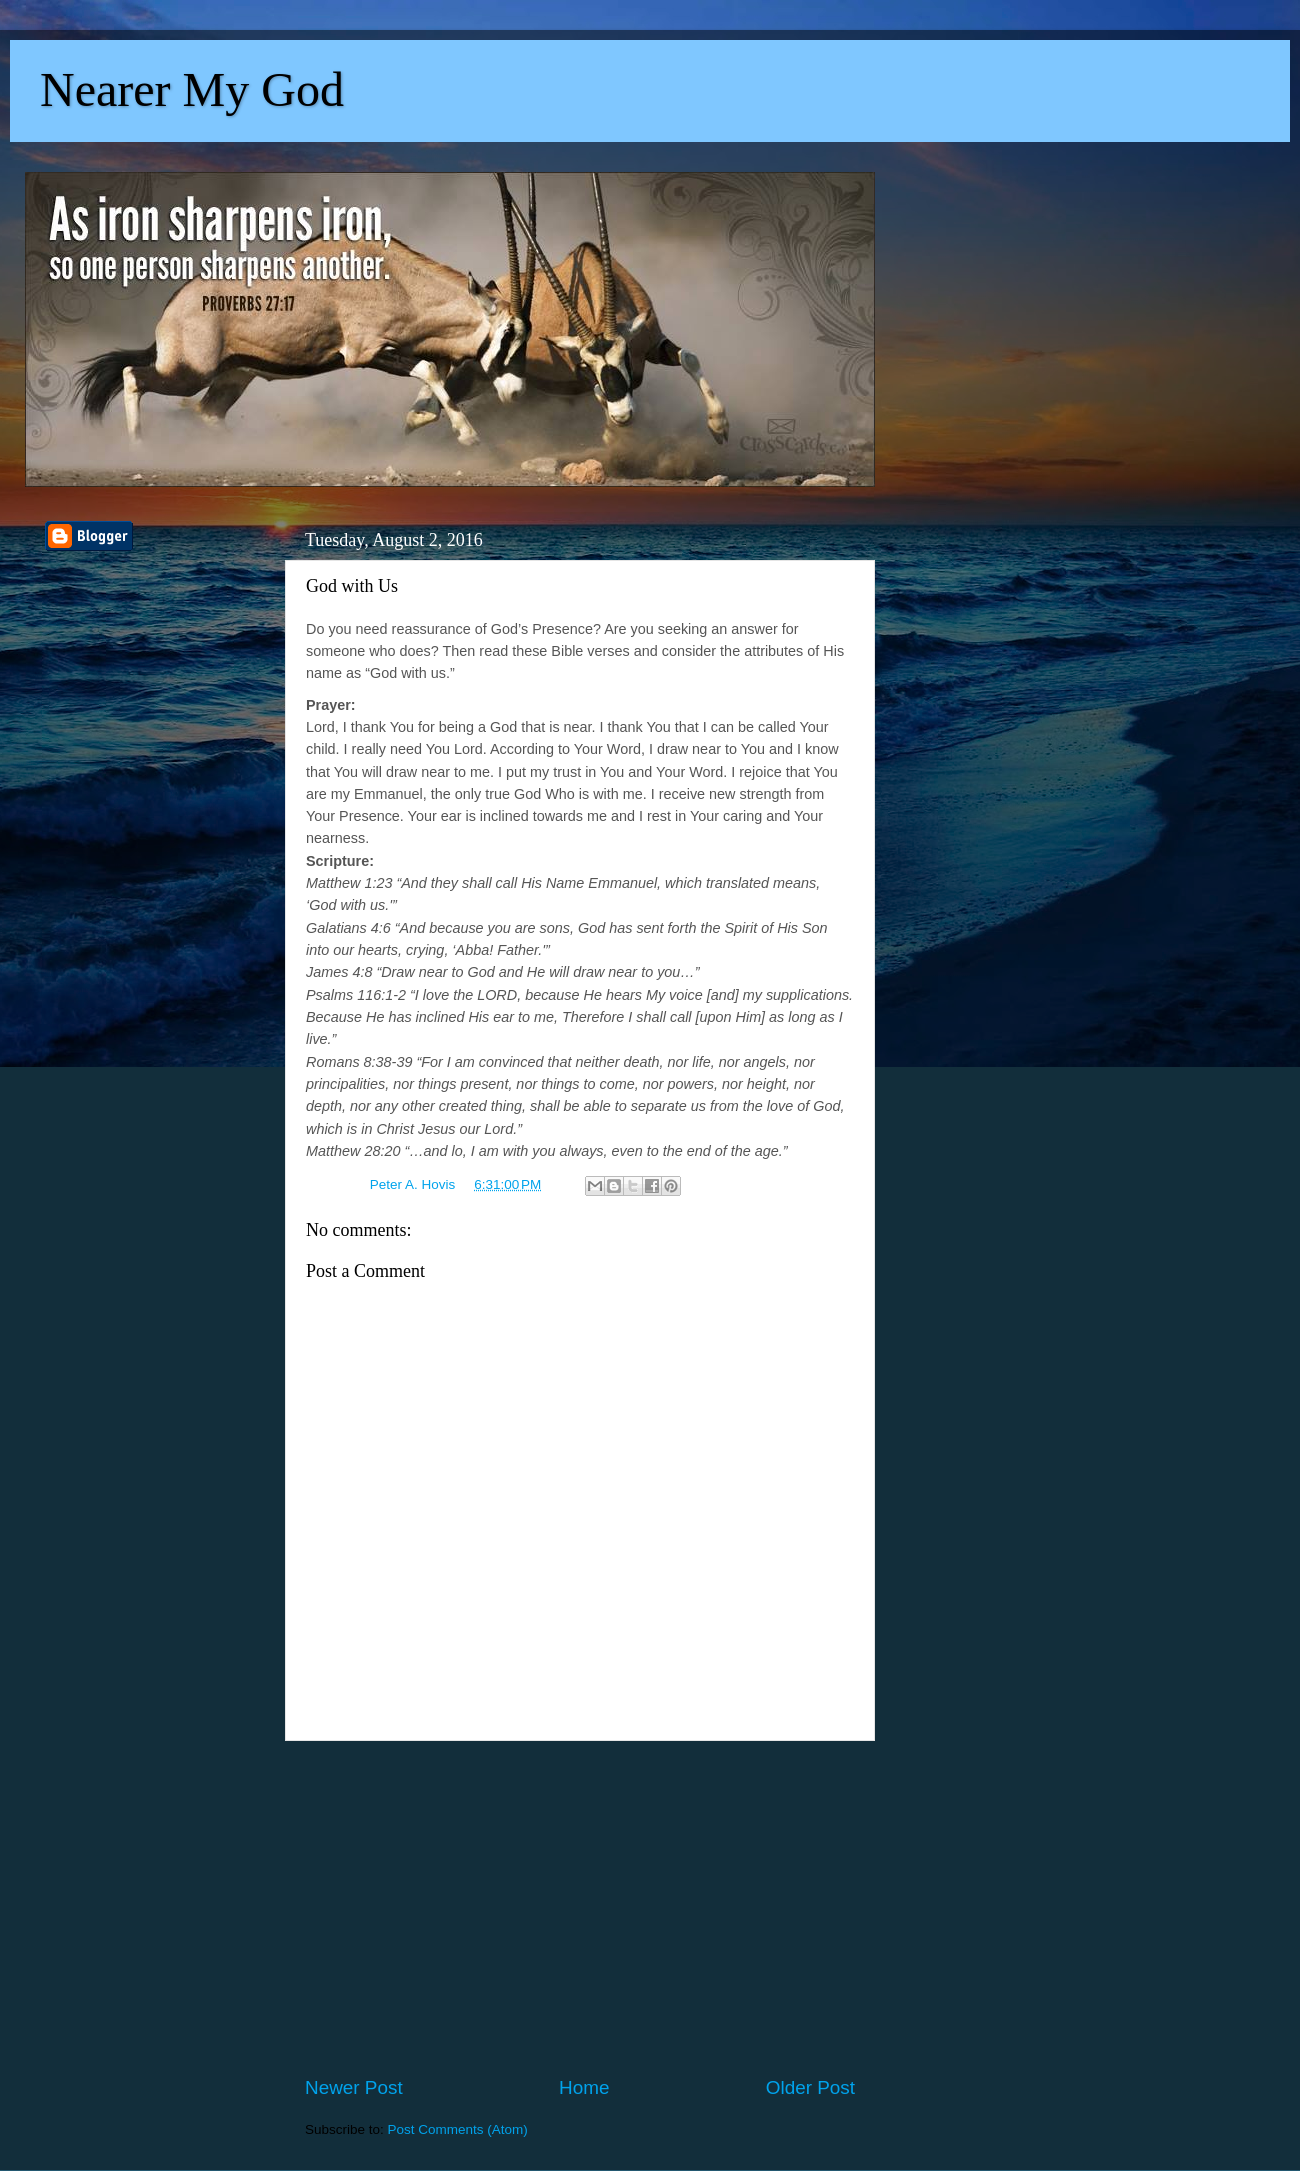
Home (584, 2087)
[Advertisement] (580, 1908)
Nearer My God (192, 89)
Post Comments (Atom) (458, 2129)
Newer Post (354, 2087)
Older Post (810, 2087)
